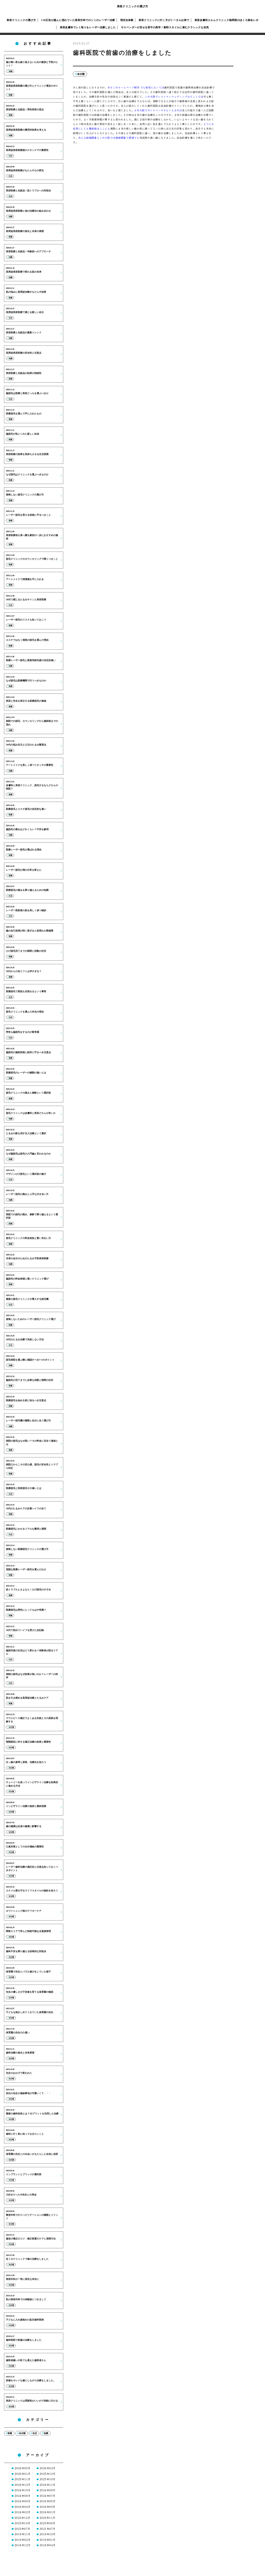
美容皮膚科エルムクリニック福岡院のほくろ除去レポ (226, 20)
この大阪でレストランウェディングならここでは (174, 96)
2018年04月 (48, 2545)
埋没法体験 (127, 20)
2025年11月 (23, 2479)
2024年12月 (23, 2484)
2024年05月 (48, 2501)
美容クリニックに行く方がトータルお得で (164, 20)
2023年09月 (48, 2523)
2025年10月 (48, 2479)
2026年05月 (23, 2468)
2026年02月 (48, 2468)
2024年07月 (48, 2495)
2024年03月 (48, 2506)
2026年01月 (23, 2473)
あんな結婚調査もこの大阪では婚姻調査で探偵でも (108, 137)
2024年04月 (23, 2506)
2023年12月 (23, 2517)
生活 (34, 2433)
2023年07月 (22, 2528)
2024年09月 (48, 2490)
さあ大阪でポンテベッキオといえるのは (158, 110)
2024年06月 (23, 2501)
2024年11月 (48, 2484)
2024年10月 (23, 2490)
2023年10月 (23, 2523)
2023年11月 (48, 2517)
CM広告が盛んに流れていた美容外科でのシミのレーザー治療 (78, 20)
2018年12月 (23, 2545)
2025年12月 (48, 2473)
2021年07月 (48, 2528)
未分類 (81, 74)
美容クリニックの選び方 (21, 20)
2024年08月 (23, 2495)
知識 (46, 2433)
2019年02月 (23, 2539)
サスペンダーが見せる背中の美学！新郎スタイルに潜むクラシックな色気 (165, 27)
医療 (10, 2433)
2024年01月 (48, 2512)
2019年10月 (48, 2534)
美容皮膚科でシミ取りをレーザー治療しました (88, 27)
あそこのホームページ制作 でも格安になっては (135, 87)
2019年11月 (23, 2534)
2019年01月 (48, 2539)
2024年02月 (23, 2512)
